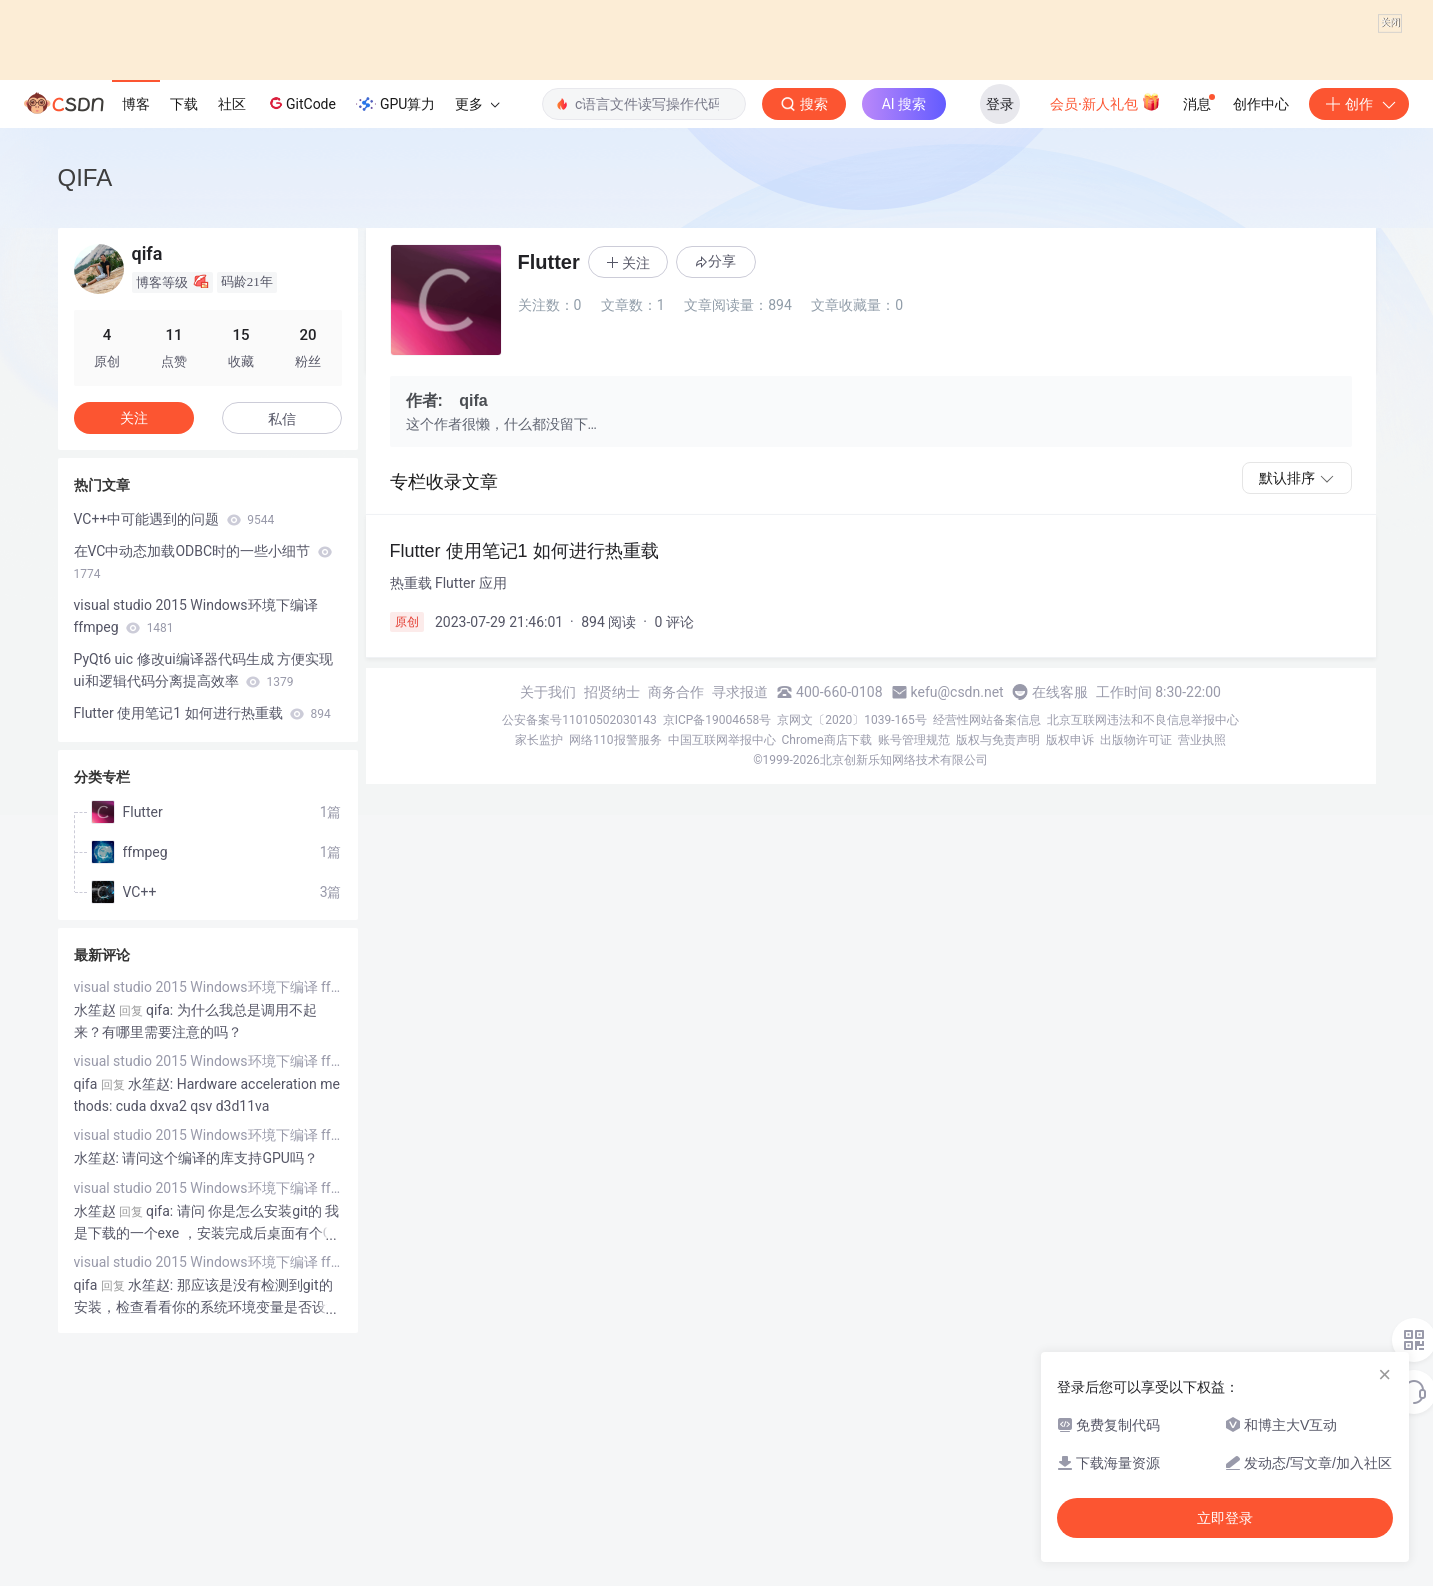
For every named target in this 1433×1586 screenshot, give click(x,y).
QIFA (85, 361)
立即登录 (1225, 1518)
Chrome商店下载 (827, 924)
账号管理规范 (914, 924)
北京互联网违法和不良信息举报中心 (1143, 904)
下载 (184, 288)
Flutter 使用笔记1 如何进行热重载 (202, 897)
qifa (86, 1268)
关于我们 (548, 876)
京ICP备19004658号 (717, 904)
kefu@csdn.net (957, 876)
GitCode (301, 287)
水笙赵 (95, 1194)
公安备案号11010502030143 (579, 904)
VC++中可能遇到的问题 (174, 703)
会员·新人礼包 (1105, 286)
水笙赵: (98, 1342)
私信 (282, 603)
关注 (134, 602)
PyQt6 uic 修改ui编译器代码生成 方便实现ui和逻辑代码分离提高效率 (204, 854)
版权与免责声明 (998, 924)
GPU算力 (395, 288)
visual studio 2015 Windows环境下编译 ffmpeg (196, 800)
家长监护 (539, 924)
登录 (1000, 288)
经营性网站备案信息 (987, 904)
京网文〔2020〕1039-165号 (852, 904)
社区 (232, 288)
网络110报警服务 (615, 924)
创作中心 (1261, 288)
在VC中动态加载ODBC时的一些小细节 (203, 746)
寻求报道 (740, 876)
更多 (477, 288)
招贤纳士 (612, 876)
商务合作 (676, 876)
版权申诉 (1070, 924)
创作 (1359, 288)
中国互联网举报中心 (722, 924)
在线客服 (1060, 876)
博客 (136, 288)
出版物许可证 (1136, 924)
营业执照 (1202, 924)
